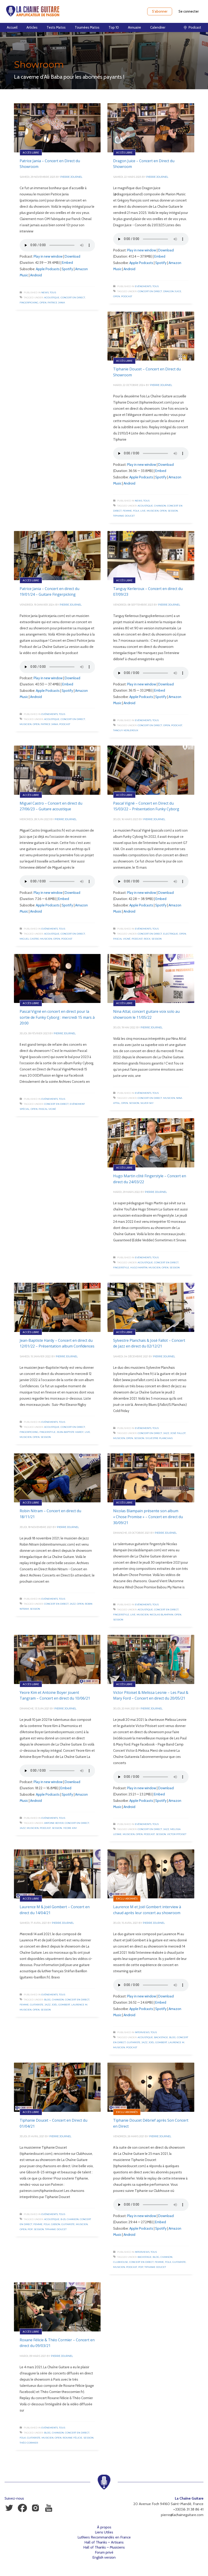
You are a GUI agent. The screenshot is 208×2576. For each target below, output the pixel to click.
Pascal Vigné (122, 938)
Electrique (170, 933)
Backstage (161, 2037)
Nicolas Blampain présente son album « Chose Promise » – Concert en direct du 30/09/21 (148, 1516)
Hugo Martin (138, 1267)
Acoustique (51, 297)
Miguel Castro (29, 938)
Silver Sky (147, 1103)
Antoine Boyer (54, 1823)
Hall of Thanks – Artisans (104, 2542)
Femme (127, 510)
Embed (67, 263)
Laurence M (79, 2004)
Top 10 (114, 27)
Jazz (166, 1433)
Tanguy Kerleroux (125, 730)
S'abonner (159, 11)
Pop (30, 2229)
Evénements (143, 286)
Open (43, 302)
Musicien (153, 510)
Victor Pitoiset (176, 1834)
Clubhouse (120, 2262)
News (45, 292)
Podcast (126, 296)
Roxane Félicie (72, 2437)
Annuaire (134, 27)
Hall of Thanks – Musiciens (104, 2547)
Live (143, 510)
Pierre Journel (71, 176)
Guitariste (36, 2004)
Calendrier (157, 27)
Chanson (160, 505)
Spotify (67, 269)
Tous (53, 292)
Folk (136, 510)
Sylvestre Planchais (159, 1438)
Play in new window (48, 256)
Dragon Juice (172, 291)
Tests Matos (56, 27)
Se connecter (189, 11)
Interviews (142, 2032)
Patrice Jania (56, 302)
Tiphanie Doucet (124, 515)
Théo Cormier (29, 2442)
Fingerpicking (29, 302)
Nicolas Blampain (161, 1614)
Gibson (55, 2224)
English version (104, 2557)
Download (72, 256)
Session (173, 510)
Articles (32, 27)
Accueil (12, 27)
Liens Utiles (104, 2532)
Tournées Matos (87, 27)
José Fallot (178, 1433)
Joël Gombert (61, 2004)
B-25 (63, 2219)
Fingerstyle (121, 1267)
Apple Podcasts (48, 269)
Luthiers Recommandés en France (104, 2537)
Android (36, 275)
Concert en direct (73, 297)
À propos (104, 2527)
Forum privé (104, 2552)
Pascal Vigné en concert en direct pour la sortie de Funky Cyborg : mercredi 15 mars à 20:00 (57, 1017)
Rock (147, 938)
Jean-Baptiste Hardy (70, 1432)
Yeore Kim (70, 1828)
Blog (47, 1999)
